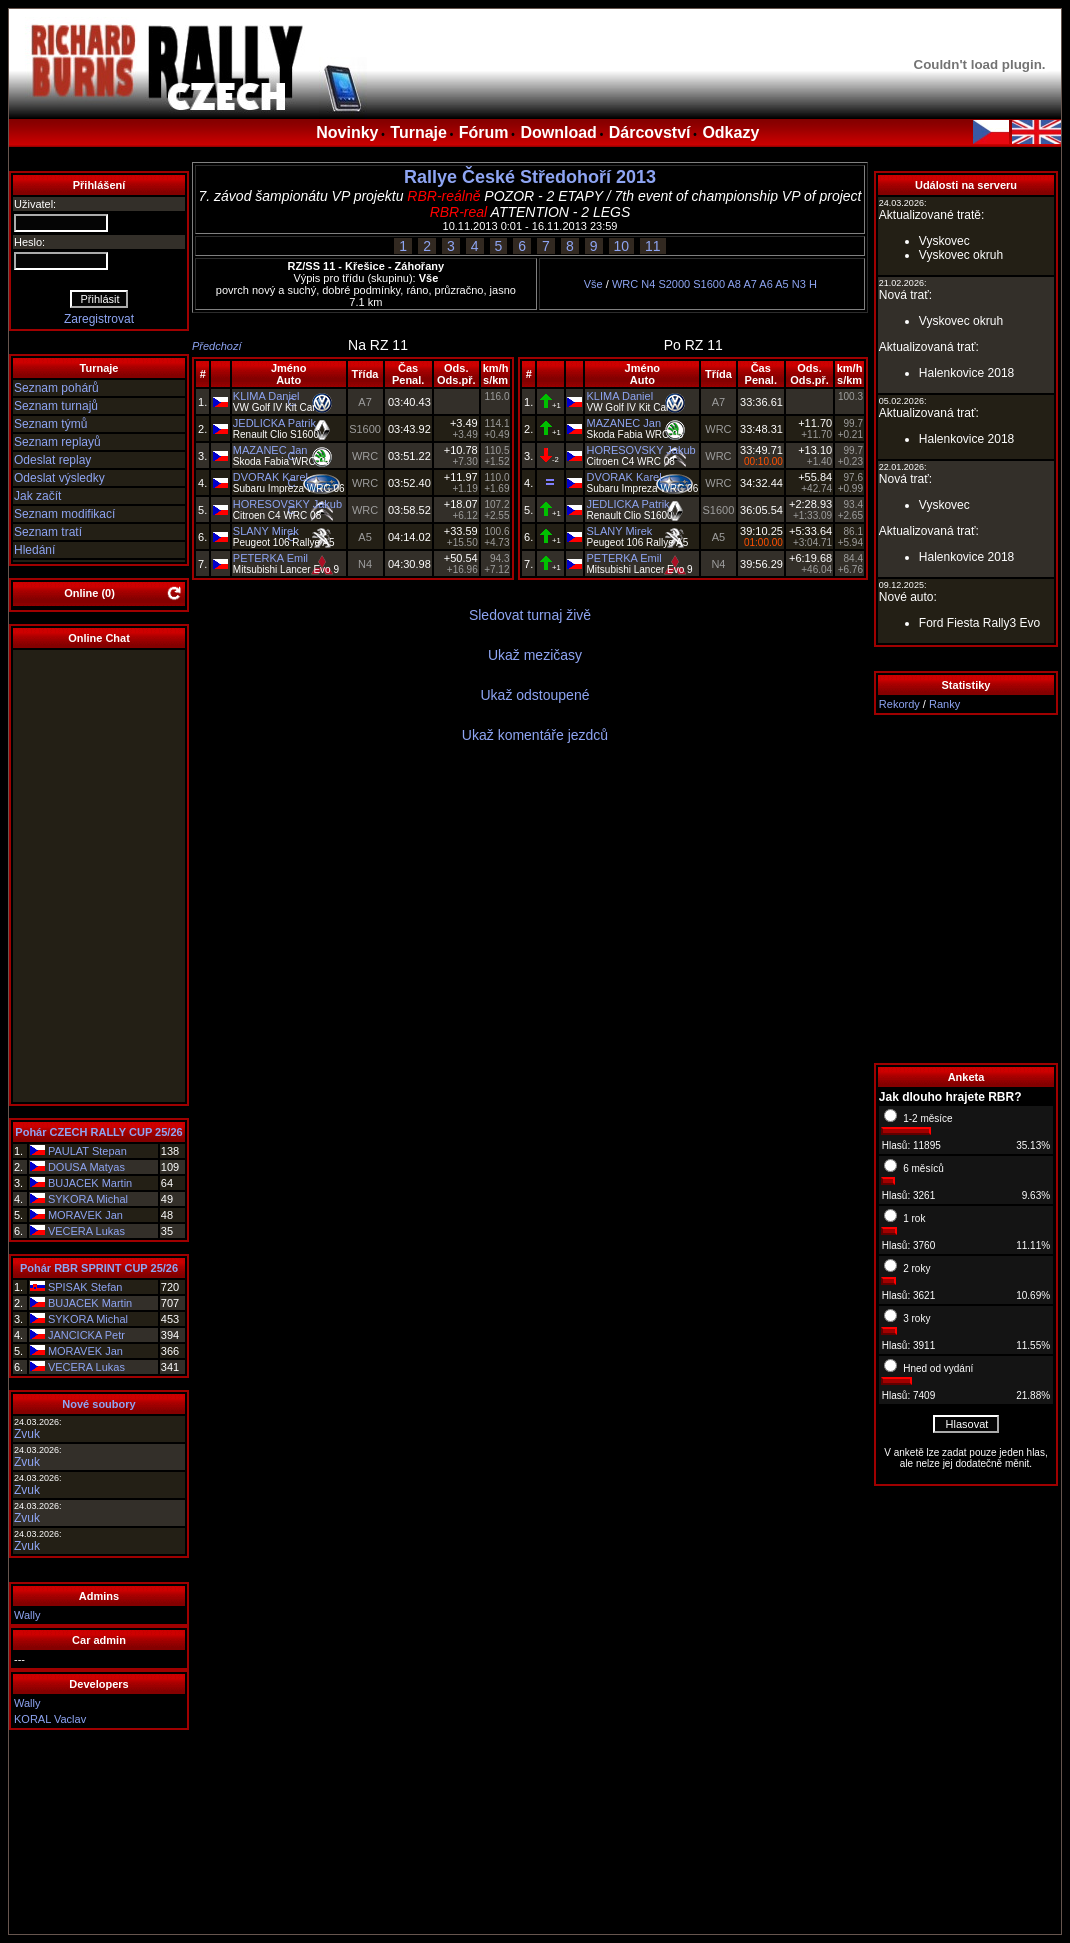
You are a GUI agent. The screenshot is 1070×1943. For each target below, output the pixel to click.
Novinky (347, 132)
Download (558, 132)
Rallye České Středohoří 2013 (530, 177)
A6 (765, 284)
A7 (749, 284)
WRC (625, 284)
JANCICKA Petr (86, 1335)
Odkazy (730, 132)
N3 (799, 284)
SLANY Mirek (266, 531)
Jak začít (37, 496)
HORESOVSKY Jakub (287, 504)
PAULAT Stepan (87, 1151)
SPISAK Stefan (85, 1287)
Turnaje (418, 132)
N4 (648, 284)
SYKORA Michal (88, 1199)
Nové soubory (98, 1404)
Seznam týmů (50, 424)
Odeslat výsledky (59, 478)
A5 (781, 284)
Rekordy (899, 704)
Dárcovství (650, 132)
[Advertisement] (966, 889)
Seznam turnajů (56, 406)
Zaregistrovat (99, 319)
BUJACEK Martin (90, 1183)
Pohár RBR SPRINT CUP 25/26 (99, 1268)
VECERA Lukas (86, 1231)
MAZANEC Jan (270, 450)
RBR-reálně (443, 196)
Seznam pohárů (56, 388)
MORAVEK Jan (85, 1215)
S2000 (674, 284)
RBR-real (459, 212)
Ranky (944, 704)
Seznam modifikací (64, 514)
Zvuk (27, 1434)
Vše (593, 284)
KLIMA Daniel (266, 396)
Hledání (34, 550)
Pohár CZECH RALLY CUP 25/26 (98, 1132)
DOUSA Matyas (86, 1167)
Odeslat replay (52, 460)
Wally (27, 1615)
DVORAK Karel (270, 477)
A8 (734, 284)
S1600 (709, 284)
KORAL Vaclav (50, 1719)
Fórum (484, 132)
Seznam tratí (48, 532)
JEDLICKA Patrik (274, 423)
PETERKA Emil (270, 558)
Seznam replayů (57, 442)
